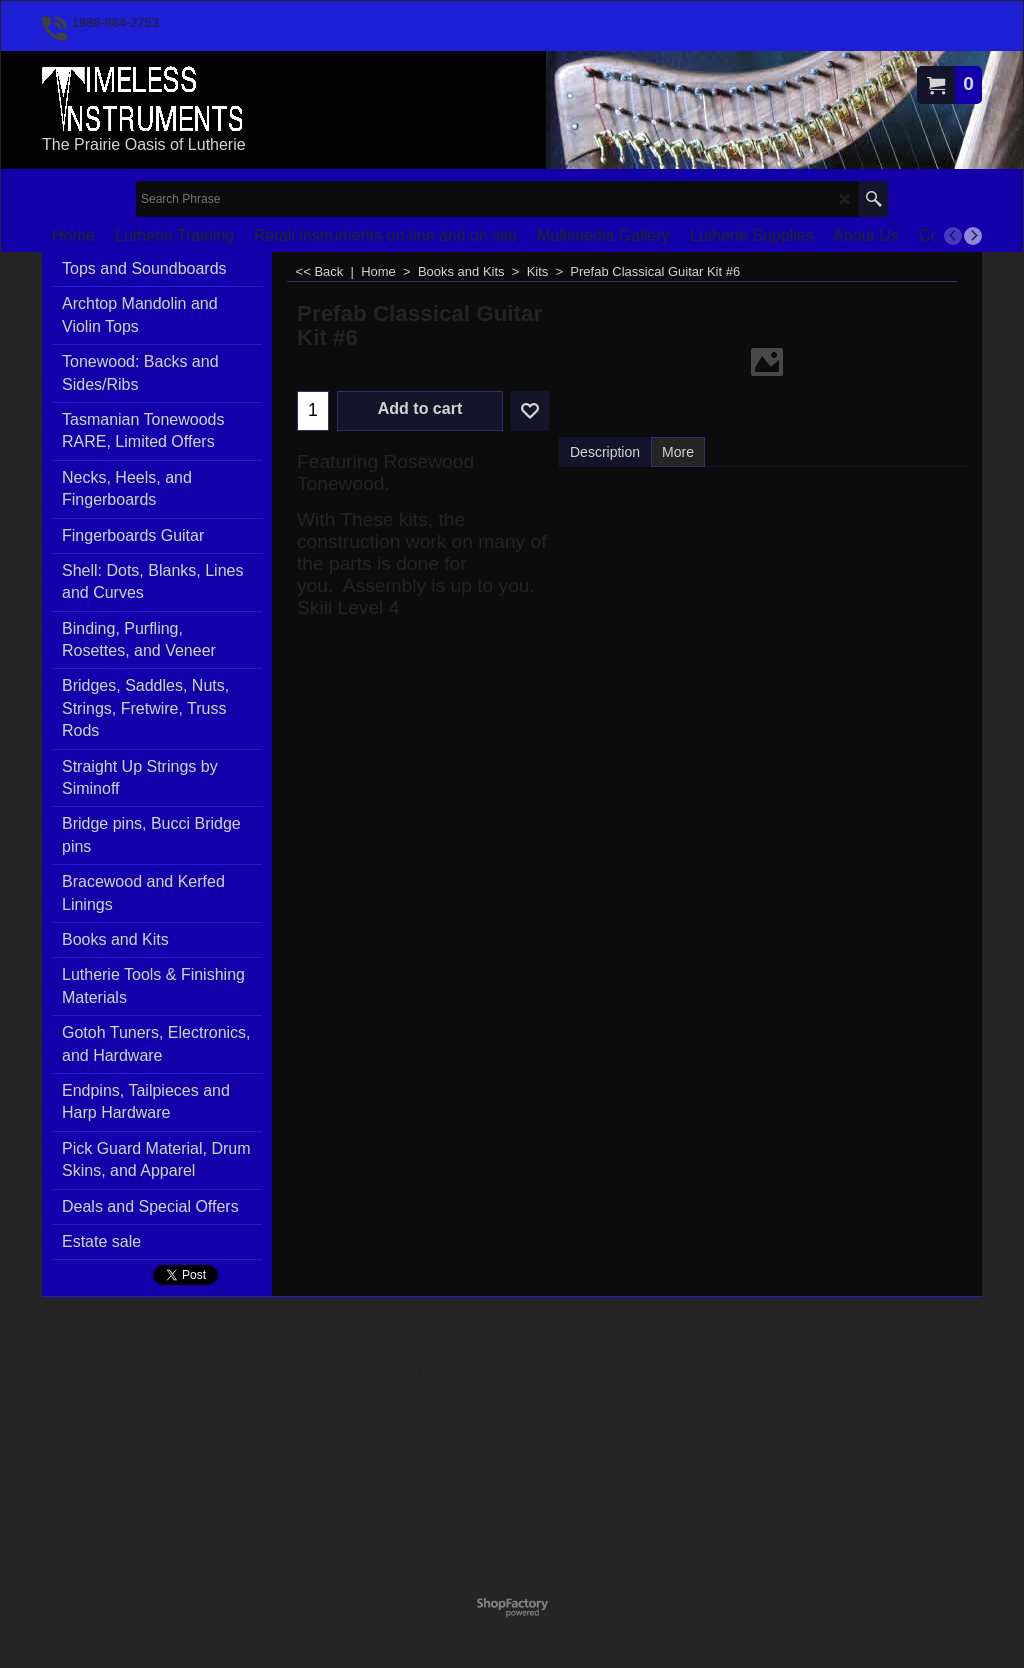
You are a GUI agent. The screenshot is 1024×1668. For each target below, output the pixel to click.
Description (605, 452)
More (678, 452)
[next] (973, 236)
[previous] (953, 236)
